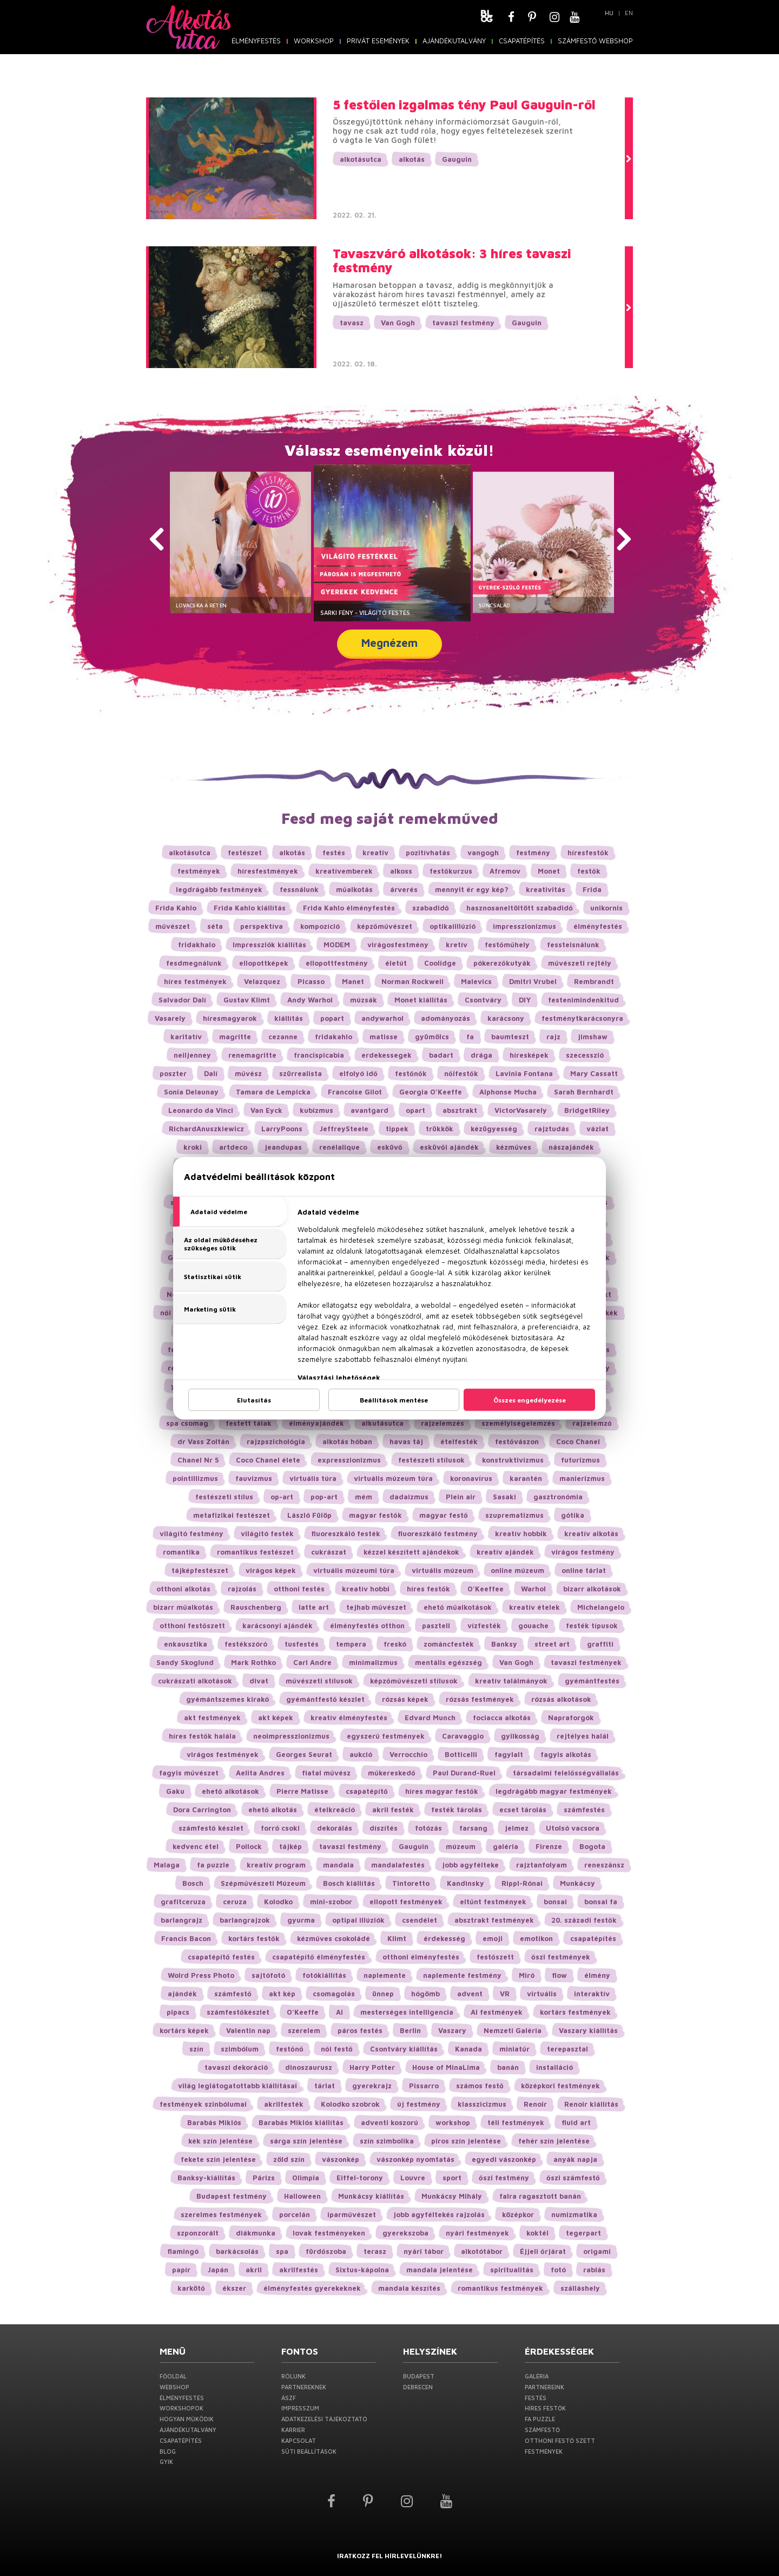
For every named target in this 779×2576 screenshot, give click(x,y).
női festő (337, 2048)
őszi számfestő (573, 2177)
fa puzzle (213, 1864)
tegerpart (583, 2232)
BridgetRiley (587, 1110)
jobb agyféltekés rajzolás (439, 2214)
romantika (181, 1552)
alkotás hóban (347, 1441)
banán (508, 2067)
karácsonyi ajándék (277, 1625)
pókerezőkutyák (502, 963)
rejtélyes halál (583, 1736)
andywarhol (382, 1018)
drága (481, 1055)
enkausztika (185, 1644)
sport (452, 2177)
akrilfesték (283, 2104)
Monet (549, 871)
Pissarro (424, 2085)
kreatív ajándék (505, 1552)
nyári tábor (424, 2251)
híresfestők (588, 852)
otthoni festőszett (192, 1625)
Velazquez (262, 981)
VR (505, 1993)
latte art (314, 1607)
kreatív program (276, 1864)
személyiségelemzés (518, 1423)
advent (470, 1993)
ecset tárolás (522, 1809)
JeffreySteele (344, 1128)
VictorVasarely (520, 1110)
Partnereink (544, 2386)
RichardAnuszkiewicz (206, 1128)
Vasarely (170, 1018)
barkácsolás (237, 2251)
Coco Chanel (578, 1441)
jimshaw (593, 1036)
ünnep (383, 1993)
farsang (473, 1828)
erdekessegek (386, 1055)
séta (215, 926)
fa (470, 1036)
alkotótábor (482, 2251)
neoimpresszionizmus (291, 1736)
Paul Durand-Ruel (464, 1772)
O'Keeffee (485, 1588)
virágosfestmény (397, 944)
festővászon (517, 1441)
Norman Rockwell (412, 981)
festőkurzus (451, 871)
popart (332, 1018)
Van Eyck (266, 1110)
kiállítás (288, 1018)
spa (282, 2251)
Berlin (410, 2030)
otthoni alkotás (183, 1588)
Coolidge (440, 963)
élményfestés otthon (367, 1625)
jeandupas (283, 1147)
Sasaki (504, 1496)
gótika (572, 1515)
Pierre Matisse (302, 1791)
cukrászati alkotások (195, 1680)
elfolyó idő (358, 1073)
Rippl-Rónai (522, 1883)
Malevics (476, 981)
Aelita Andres (260, 1772)
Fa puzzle (540, 2418)
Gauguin (457, 159)
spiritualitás (511, 2269)
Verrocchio (408, 1754)
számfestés (584, 1809)
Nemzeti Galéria (513, 2030)
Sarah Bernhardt (583, 1091)
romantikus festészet (255, 1552)
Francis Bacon (186, 1938)
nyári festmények (477, 2232)
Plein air (461, 1496)
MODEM (337, 944)
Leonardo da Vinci (200, 1110)
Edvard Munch (430, 1717)
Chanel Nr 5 (198, 1460)
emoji (493, 1938)
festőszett (495, 1956)
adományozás (445, 1018)
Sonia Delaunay (191, 1091)
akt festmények (212, 1717)
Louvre (412, 2177)
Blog (168, 2451)
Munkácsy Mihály (451, 2196)
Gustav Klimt (246, 999)
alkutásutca (382, 1423)
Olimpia (305, 2177)
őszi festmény (504, 2177)
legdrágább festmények (219, 889)
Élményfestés (256, 40)
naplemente (385, 1975)
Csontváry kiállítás (404, 2048)
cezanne (283, 1036)
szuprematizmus (514, 1515)
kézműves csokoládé (333, 1938)
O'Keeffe (303, 2012)
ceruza (235, 1901)
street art (552, 1644)
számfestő (233, 1993)
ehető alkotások (230, 1791)
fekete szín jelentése (218, 2159)
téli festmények (515, 2122)
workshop (452, 2122)
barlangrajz (181, 1920)
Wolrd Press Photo (201, 1975)
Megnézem (389, 643)
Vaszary (452, 2030)
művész (248, 1073)
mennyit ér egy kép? (472, 889)
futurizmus (580, 1460)
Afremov (505, 871)
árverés (404, 889)
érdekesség (444, 1938)
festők (588, 871)
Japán (218, 2269)
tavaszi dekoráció (236, 2067)
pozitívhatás (428, 852)
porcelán (294, 2214)
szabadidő (430, 907)
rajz (553, 1036)
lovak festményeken (329, 2232)
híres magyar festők (441, 1791)
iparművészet (351, 2214)
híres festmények (195, 981)
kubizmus (316, 1110)
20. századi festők (584, 1920)
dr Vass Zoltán (203, 1441)
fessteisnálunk (573, 944)
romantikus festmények (500, 2288)
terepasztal (567, 2048)
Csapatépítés (522, 40)
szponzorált (198, 2232)
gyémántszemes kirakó (227, 1699)
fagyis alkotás (565, 1754)
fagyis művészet (189, 1772)
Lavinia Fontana (524, 1073)
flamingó (183, 2251)
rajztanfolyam (541, 1864)
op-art (281, 1496)
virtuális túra (312, 1478)
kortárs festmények (575, 2012)
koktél (537, 2232)
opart (415, 1110)
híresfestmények (267, 871)
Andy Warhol (310, 999)
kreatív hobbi (366, 1588)
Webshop (174, 2386)
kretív (456, 944)
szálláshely (580, 2288)
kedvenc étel (196, 1846)
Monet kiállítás (420, 999)
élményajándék (316, 1423)
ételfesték (459, 1441)
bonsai (555, 1901)
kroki (192, 1147)
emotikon (536, 1938)
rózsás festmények (480, 1699)
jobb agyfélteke (470, 1864)
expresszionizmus (349, 1460)
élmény (597, 1975)
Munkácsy (577, 1883)
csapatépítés (593, 1938)
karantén (526, 1478)
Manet (353, 981)
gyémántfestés (592, 1680)
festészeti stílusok (431, 1460)
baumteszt (510, 1036)
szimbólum (240, 2048)
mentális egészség (448, 1662)
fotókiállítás (324, 1975)
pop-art (324, 1496)
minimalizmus (373, 1662)
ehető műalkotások (458, 1607)
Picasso (311, 981)
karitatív (186, 1036)
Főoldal (173, 2376)
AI (339, 2012)
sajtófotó (268, 1975)
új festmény (418, 2104)
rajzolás (242, 1588)
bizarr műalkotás (183, 1607)
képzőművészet (384, 926)
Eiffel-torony (359, 2177)
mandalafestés (398, 1864)
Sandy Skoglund (185, 1662)
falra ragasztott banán (540, 2196)
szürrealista (300, 1073)
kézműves (513, 1147)
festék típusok (592, 1625)
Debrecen (418, 2386)
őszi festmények (560, 1956)
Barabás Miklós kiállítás (301, 2122)
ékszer (234, 2288)
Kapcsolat (298, 2440)
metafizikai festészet (231, 1515)
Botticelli (461, 1754)
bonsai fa (600, 1901)
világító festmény (191, 1533)
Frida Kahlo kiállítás (250, 907)
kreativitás (545, 889)
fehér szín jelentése (554, 2140)
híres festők (428, 1588)
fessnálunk (299, 889)
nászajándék (571, 1147)
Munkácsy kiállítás (371, 2196)
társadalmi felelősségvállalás (566, 1772)
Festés (535, 2397)
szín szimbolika (387, 2140)
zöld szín (289, 2159)
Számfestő (542, 2429)
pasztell (436, 1625)
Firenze (549, 1846)
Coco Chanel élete (268, 1460)
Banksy (504, 1644)
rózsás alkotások (561, 1699)
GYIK (166, 2461)
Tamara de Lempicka (273, 1091)
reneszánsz (604, 1864)
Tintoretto (411, 1883)
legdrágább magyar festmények (554, 1791)
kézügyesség (494, 1128)
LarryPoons (281, 1128)
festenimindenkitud (583, 999)
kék (611, 1312)
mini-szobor (331, 1901)
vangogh (483, 852)
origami (597, 2251)
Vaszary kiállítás (588, 2030)
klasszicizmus (482, 2104)
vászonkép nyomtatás (415, 2159)
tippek (397, 1128)
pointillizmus (195, 1478)
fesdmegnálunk (194, 963)
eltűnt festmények (493, 1901)
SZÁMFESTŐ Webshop (595, 40)
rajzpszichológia (276, 1441)
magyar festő (443, 1515)
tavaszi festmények (586, 1662)
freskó (395, 1644)
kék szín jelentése (220, 2140)
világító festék (267, 1533)
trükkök (439, 1128)
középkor (518, 2214)
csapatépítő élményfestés (318, 1956)
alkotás (412, 159)
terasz (375, 2251)
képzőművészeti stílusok (414, 1680)
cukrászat (328, 1552)
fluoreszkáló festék (345, 1533)
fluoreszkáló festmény (438, 1533)
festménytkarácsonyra (582, 1018)
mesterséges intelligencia (406, 2012)
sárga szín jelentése (306, 2140)
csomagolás (334, 1993)
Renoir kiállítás (591, 2104)
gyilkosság (520, 1736)
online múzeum (517, 1570)
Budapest (418, 2376)
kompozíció (320, 926)
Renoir (535, 2104)
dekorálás (334, 1828)
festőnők (411, 1073)
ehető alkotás (272, 1809)
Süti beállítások (308, 2451)
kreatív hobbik (521, 1533)
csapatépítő (367, 1791)
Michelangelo (600, 1607)
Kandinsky (465, 1883)
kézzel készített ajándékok (411, 1552)
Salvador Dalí (182, 999)
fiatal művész (326, 1772)
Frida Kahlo (175, 907)
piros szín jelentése (466, 2140)
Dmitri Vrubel (533, 981)
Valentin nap (248, 2030)
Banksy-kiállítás (206, 2177)
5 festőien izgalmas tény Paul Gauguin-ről (464, 104)
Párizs (264, 2177)
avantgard (369, 1110)
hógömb (425, 1993)
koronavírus (471, 1478)
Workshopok (181, 2407)
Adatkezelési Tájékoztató (324, 2418)
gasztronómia (558, 1496)
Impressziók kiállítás (269, 944)
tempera (351, 1644)
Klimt (396, 1938)
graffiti (600, 1644)
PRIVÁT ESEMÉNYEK (378, 40)
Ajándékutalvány (454, 40)
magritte (235, 1036)
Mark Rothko (253, 1662)
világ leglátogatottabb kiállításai (237, 2085)
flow (559, 1975)
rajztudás (551, 1128)
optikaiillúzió (453, 926)
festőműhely (507, 944)
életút (396, 963)
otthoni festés (299, 1588)
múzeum (461, 1846)
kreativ (375, 852)
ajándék (182, 1993)
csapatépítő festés (221, 1956)
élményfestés (597, 926)
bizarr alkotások (592, 1588)
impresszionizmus (524, 926)
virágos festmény (583, 1552)
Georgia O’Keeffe (430, 1091)
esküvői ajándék (449, 1147)
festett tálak (249, 1423)
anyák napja (575, 2159)
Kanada (468, 2048)
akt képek (275, 1717)
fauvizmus (253, 1478)
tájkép (290, 1846)
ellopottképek (263, 963)
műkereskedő (391, 1772)
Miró (526, 1975)
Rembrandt (594, 981)
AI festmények (497, 2012)
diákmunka (255, 2232)
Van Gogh (398, 322)
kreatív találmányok (511, 1680)
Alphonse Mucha (508, 1091)
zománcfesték (449, 1644)
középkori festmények (560, 2085)
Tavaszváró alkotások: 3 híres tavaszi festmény (452, 260)
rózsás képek (405, 1699)
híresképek (529, 1055)
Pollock (249, 1846)
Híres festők (545, 2407)
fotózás (428, 1828)
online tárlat (584, 1570)
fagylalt (508, 1754)
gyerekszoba (405, 2232)
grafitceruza (183, 1901)
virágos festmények (223, 1754)
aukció (360, 1754)
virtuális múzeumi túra (353, 1570)
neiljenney (192, 1055)
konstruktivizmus (513, 1460)
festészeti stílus (224, 1496)
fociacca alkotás (502, 1717)
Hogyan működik (187, 2418)
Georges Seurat (304, 1754)
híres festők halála (202, 1736)
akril (254, 2269)
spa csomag (187, 1423)
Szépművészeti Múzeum (263, 1883)
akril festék (393, 1809)
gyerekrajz (372, 2085)
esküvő (389, 1147)
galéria (505, 1846)
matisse (383, 1036)
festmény (533, 852)
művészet (172, 926)
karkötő (191, 2288)
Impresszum (300, 2407)
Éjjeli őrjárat (543, 2251)
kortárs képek (184, 2030)
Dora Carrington (202, 1809)
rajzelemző (592, 1423)
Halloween (302, 2196)
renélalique (339, 1147)
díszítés (383, 1828)
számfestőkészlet (238, 2012)
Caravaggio (463, 1736)
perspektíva (261, 926)
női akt (172, 1312)
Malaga (167, 1864)
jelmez (517, 1828)
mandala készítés (409, 2288)
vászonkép (340, 2159)
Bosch (192, 1883)
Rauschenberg (255, 1607)
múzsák (363, 999)
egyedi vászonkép (504, 2159)
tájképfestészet (199, 1570)
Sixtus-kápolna (362, 2269)
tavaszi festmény (463, 322)
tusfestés (302, 1644)
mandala (338, 1864)
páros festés (360, 2030)
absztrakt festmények (494, 1920)
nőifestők (461, 1073)
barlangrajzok (245, 1920)
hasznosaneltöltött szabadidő (519, 907)
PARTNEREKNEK (303, 2386)
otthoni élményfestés (420, 1956)
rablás (594, 2269)
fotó (558, 2269)
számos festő (480, 2085)
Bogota (592, 1846)
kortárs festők (254, 1938)
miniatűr (514, 2048)
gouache (533, 1625)
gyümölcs (432, 1036)
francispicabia (319, 1055)
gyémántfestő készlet (325, 1699)
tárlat (324, 2085)
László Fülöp (309, 1515)
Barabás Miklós (214, 2122)
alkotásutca (360, 159)
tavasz (352, 322)
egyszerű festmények (386, 1736)
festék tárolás (456, 1809)
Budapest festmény (231, 2196)
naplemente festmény (462, 1975)
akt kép (282, 1993)
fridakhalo (196, 944)
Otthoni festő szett (560, 2440)
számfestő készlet (211, 1828)
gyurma (301, 1920)
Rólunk (293, 2376)
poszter (173, 1073)
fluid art (576, 2122)
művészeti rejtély (579, 963)
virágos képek (271, 1570)
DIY (525, 999)
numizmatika (574, 2214)
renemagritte (252, 1055)
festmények (198, 871)
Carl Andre (312, 1662)
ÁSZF (288, 2397)
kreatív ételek (534, 1607)
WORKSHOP (314, 40)
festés (333, 852)
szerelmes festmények (221, 2214)
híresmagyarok (230, 1018)
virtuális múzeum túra (393, 1478)
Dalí (210, 1073)
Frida (592, 889)
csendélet (419, 1920)
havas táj (406, 1441)
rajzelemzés (442, 1423)
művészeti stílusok (319, 1680)
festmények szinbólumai (203, 2104)
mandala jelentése (439, 2269)
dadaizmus (409, 1496)
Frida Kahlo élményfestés (349, 907)
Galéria (537, 2376)
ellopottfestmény (337, 963)
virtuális (542, 1993)
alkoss (401, 871)
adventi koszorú (389, 2122)
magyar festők (375, 1515)
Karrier (293, 2429)
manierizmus (582, 1478)
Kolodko (278, 1901)
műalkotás (354, 889)
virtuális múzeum (442, 1570)
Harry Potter (372, 2067)
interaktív (592, 1993)
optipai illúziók (358, 1920)
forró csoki (280, 1828)
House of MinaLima (446, 2067)
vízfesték (484, 1625)
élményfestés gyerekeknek (312, 2288)
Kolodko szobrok (350, 2104)
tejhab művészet (376, 1607)
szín (196, 2048)
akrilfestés (298, 2269)
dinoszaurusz (308, 2067)
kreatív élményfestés (349, 1717)
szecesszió (585, 1055)
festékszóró (246, 1644)
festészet (245, 852)
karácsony (505, 1018)
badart (441, 1055)
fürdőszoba (326, 2251)
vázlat (597, 1128)
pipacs (178, 2012)
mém (363, 1496)
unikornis (606, 907)
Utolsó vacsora (572, 1828)
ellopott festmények (406, 1901)
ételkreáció (334, 1809)
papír (181, 2269)
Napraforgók (571, 1717)
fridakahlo (333, 1036)
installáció (554, 2067)
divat (258, 1680)
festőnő (289, 2048)
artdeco (233, 1147)
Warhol (533, 1588)
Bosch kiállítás (349, 1883)
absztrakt (460, 1110)
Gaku (175, 1791)
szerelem (304, 2030)
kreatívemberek (344, 871)
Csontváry (483, 999)
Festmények (544, 2451)
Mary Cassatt (594, 1073)
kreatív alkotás (591, 1533)
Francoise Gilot (355, 1091)
